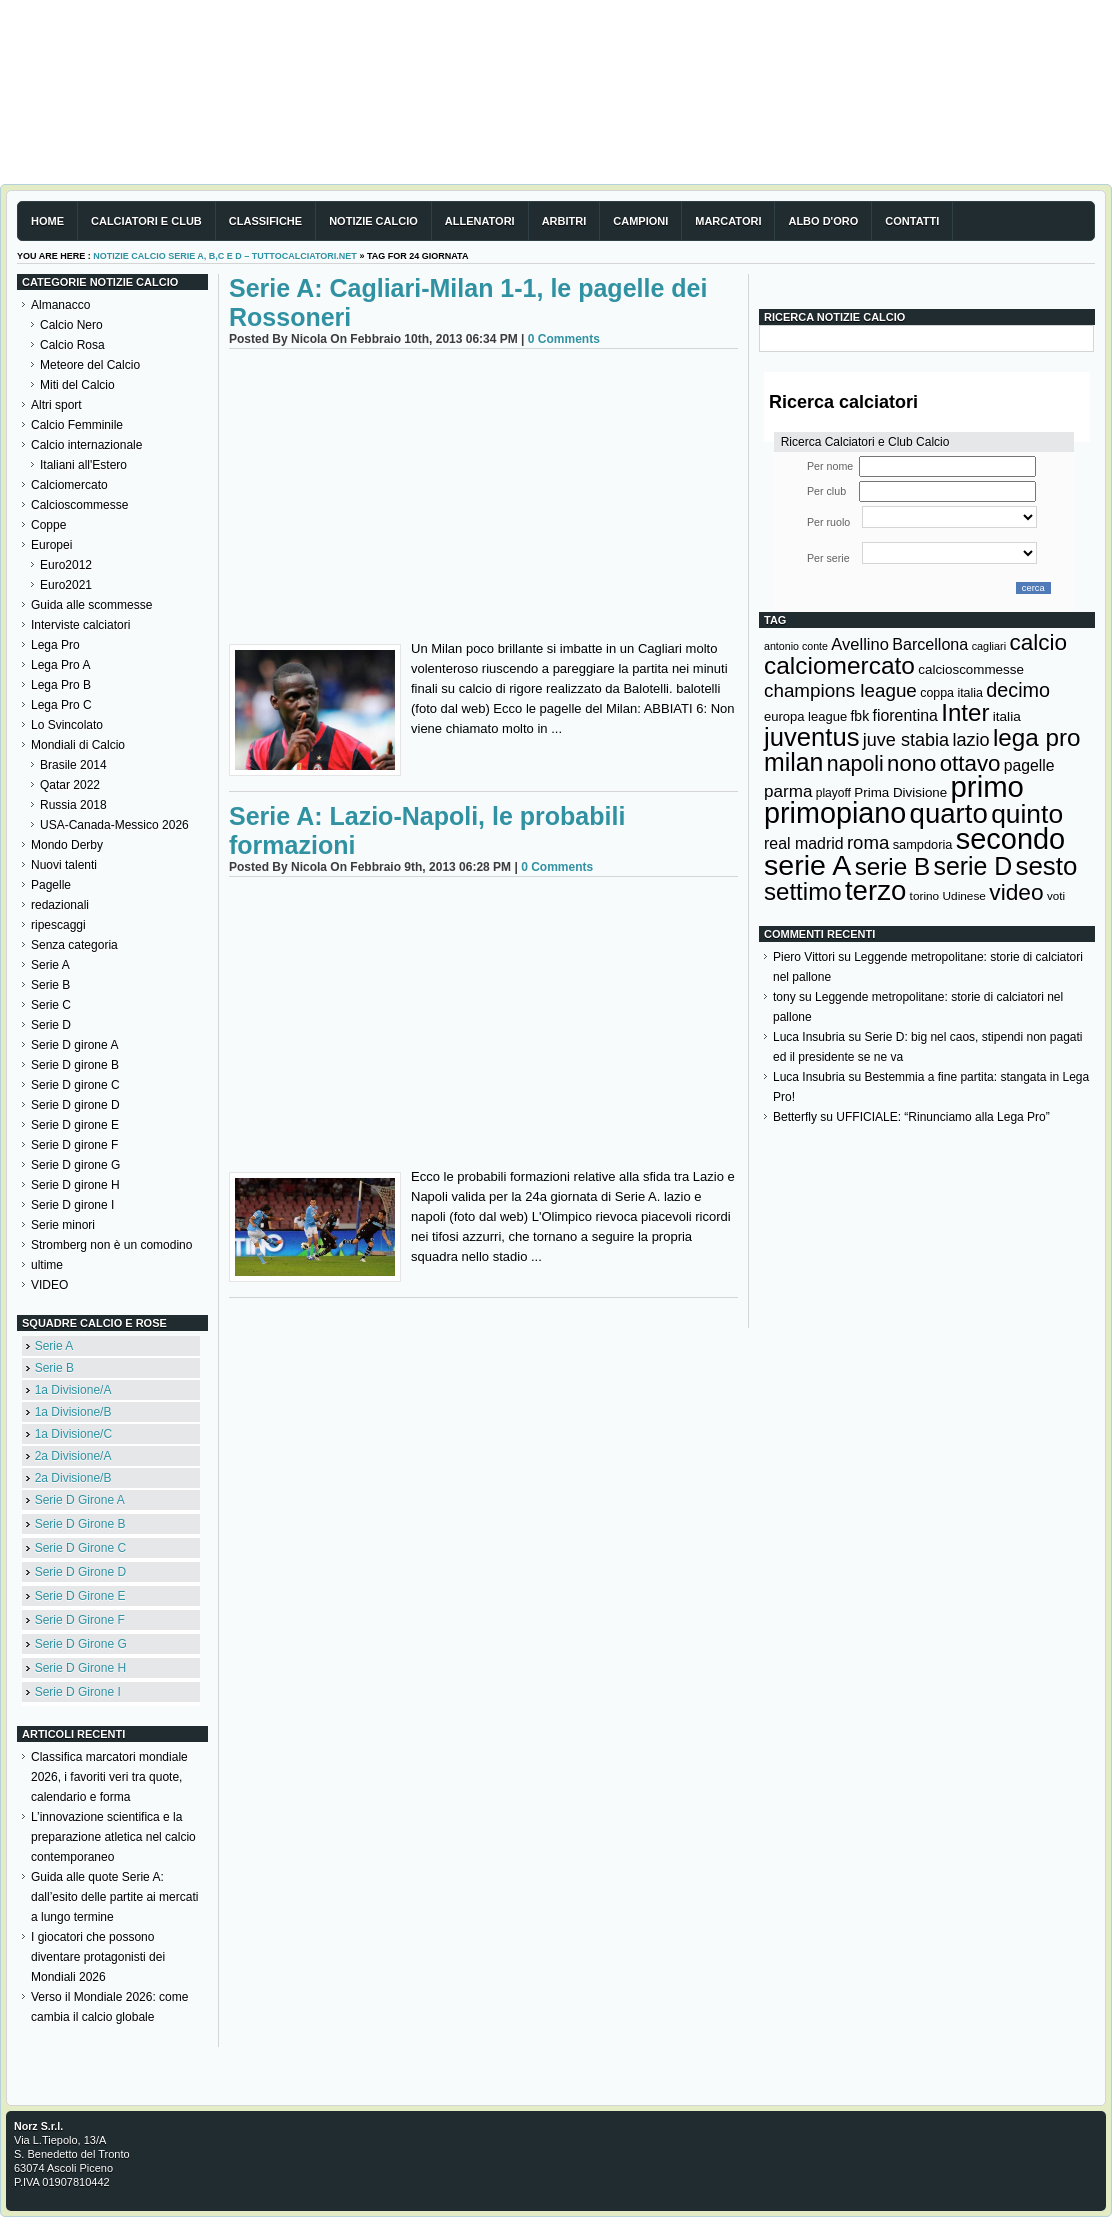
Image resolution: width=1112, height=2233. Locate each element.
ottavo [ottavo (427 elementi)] (970, 763)
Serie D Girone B (80, 1524)
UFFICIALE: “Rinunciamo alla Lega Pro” (942, 1117)
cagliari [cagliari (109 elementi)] (989, 646)
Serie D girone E (75, 1125)
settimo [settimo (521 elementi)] (803, 891)
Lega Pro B (61, 685)
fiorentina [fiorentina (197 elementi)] (904, 715)
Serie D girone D (75, 1105)
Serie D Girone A (80, 1500)
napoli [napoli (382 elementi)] (855, 764)
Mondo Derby (67, 845)
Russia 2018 (73, 805)
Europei (51, 545)
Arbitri (564, 221)
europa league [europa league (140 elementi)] (805, 716)
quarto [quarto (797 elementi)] (949, 813)
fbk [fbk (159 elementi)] (859, 716)
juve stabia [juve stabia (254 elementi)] (906, 740)
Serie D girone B (75, 1065)
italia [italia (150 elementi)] (1007, 716)
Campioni (640, 221)
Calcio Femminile (77, 425)
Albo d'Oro (823, 221)
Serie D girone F (74, 1145)
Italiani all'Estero (83, 465)
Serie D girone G (75, 1165)
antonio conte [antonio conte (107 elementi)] (796, 646)
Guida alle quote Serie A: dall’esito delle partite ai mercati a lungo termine (114, 1897)
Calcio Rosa (72, 345)
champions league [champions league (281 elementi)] (840, 690)
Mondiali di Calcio (78, 745)
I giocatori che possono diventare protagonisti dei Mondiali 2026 (98, 1957)
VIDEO (49, 1285)
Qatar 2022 (70, 785)
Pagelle (51, 885)
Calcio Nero (71, 325)
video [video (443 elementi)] (1016, 892)
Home (47, 221)
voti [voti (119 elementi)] (1056, 895)
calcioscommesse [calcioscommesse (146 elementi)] (971, 669)
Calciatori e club (146, 221)
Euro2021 (66, 585)
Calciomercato (69, 485)
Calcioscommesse (79, 505)
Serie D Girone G (81, 1644)
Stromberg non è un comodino (111, 1245)
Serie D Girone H (80, 1668)
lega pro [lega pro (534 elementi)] (1037, 737)
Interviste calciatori (80, 625)
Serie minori (63, 1225)
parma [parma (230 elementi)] (788, 791)
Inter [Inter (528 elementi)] (965, 712)
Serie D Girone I (78, 1692)
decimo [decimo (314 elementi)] (1018, 690)
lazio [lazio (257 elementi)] (970, 740)
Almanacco (60, 305)
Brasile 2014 (73, 765)
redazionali (60, 905)
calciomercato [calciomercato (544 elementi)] (839, 665)
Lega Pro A (60, 665)
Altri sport (56, 405)
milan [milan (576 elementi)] (793, 762)
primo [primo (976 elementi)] (987, 786)
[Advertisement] (483, 499)
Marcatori (728, 221)
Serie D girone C (75, 1085)
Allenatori (480, 221)
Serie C (51, 1005)
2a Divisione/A (73, 1456)
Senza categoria (74, 945)
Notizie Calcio (373, 221)
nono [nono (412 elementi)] (911, 763)
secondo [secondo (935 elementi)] (1010, 839)
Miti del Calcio (77, 385)
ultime (47, 1265)
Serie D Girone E (80, 1596)
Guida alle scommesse (91, 605)
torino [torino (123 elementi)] (925, 896)
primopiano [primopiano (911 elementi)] (835, 813)
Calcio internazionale (86, 445)
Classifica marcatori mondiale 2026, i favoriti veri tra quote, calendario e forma (109, 1777)
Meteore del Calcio (90, 365)
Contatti (912, 221)
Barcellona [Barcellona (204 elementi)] (930, 644)
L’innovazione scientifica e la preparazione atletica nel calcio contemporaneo (113, 1837)
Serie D (51, 1025)
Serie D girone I (72, 1205)
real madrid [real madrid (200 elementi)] (804, 843)
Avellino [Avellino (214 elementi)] (859, 644)
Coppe (48, 525)
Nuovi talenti (64, 865)
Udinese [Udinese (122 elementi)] (964, 896)
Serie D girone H (75, 1185)
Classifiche (265, 221)
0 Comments (564, 339)
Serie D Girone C (80, 1548)
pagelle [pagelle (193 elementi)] (1029, 765)
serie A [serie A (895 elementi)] (807, 865)
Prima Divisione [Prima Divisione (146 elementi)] (900, 792)
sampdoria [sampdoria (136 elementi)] (923, 844)
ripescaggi (58, 925)
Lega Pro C (61, 705)
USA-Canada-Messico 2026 (114, 825)
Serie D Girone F (80, 1620)
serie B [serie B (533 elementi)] (893, 866)
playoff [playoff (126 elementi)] (833, 793)
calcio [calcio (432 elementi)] (1038, 642)
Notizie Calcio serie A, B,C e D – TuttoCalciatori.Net (225, 256)
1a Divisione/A (73, 1390)
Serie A (50, 965)
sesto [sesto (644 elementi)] (1047, 866)
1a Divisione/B (73, 1412)
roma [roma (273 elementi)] (868, 842)
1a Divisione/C (73, 1434)
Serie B (50, 985)
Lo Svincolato (67, 725)
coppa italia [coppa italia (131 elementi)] (951, 693)
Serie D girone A (74, 1045)
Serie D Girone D (80, 1572)
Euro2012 (66, 565)
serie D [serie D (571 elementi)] (973, 866)
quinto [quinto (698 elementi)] (1027, 814)
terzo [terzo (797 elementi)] (875, 890)
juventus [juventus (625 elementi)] (811, 737)
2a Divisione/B (73, 1478)
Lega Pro (55, 645)
